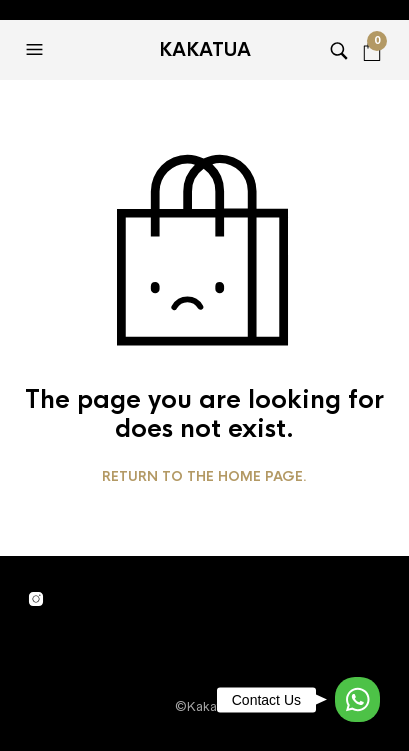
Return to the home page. (204, 477)
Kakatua (205, 50)
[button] (37, 50)
